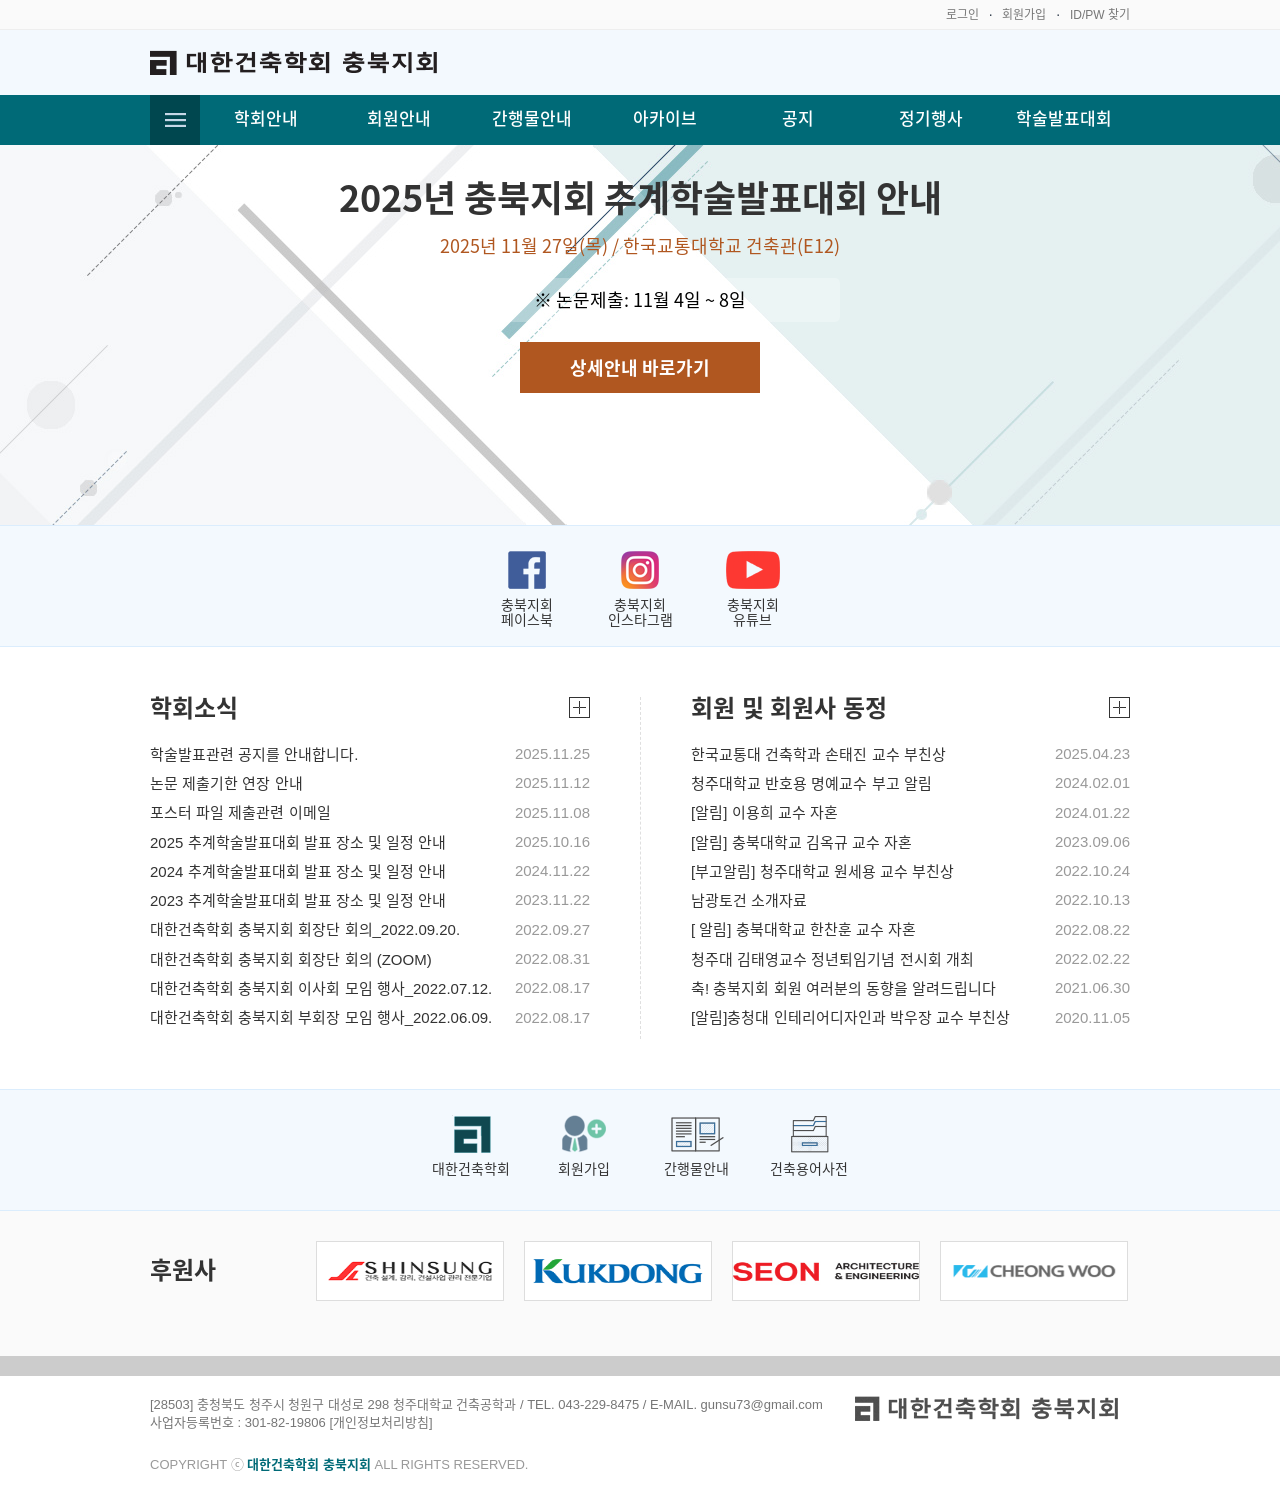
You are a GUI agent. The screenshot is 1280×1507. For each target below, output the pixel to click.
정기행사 (931, 119)
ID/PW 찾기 (1100, 15)
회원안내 (399, 119)
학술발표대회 (1064, 119)
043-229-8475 (598, 1404)
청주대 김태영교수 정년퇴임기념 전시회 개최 (832, 960)
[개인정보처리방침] (380, 1422)
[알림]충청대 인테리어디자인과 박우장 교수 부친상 (850, 1018)
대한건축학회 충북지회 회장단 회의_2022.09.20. (305, 930)
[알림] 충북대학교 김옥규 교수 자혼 (801, 843)
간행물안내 (532, 119)
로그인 (962, 15)
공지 (798, 119)
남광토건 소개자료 (749, 901)
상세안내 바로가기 (640, 367)
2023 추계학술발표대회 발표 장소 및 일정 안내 (298, 901)
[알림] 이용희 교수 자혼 (764, 813)
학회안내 (266, 119)
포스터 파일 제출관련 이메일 (240, 813)
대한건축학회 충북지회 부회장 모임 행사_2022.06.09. (321, 1018)
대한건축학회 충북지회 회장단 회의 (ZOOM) (291, 960)
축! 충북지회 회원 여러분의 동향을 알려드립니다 (843, 989)
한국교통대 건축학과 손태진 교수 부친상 (818, 755)
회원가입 (1024, 15)
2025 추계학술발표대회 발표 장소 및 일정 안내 (298, 843)
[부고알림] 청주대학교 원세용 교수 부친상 (822, 872)
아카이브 (665, 119)
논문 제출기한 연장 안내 (226, 784)
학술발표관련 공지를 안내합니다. (254, 755)
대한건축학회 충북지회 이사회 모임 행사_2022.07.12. (321, 989)
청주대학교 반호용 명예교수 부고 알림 (811, 784)
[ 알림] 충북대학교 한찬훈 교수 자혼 (803, 930)
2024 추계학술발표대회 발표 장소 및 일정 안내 (298, 872)
